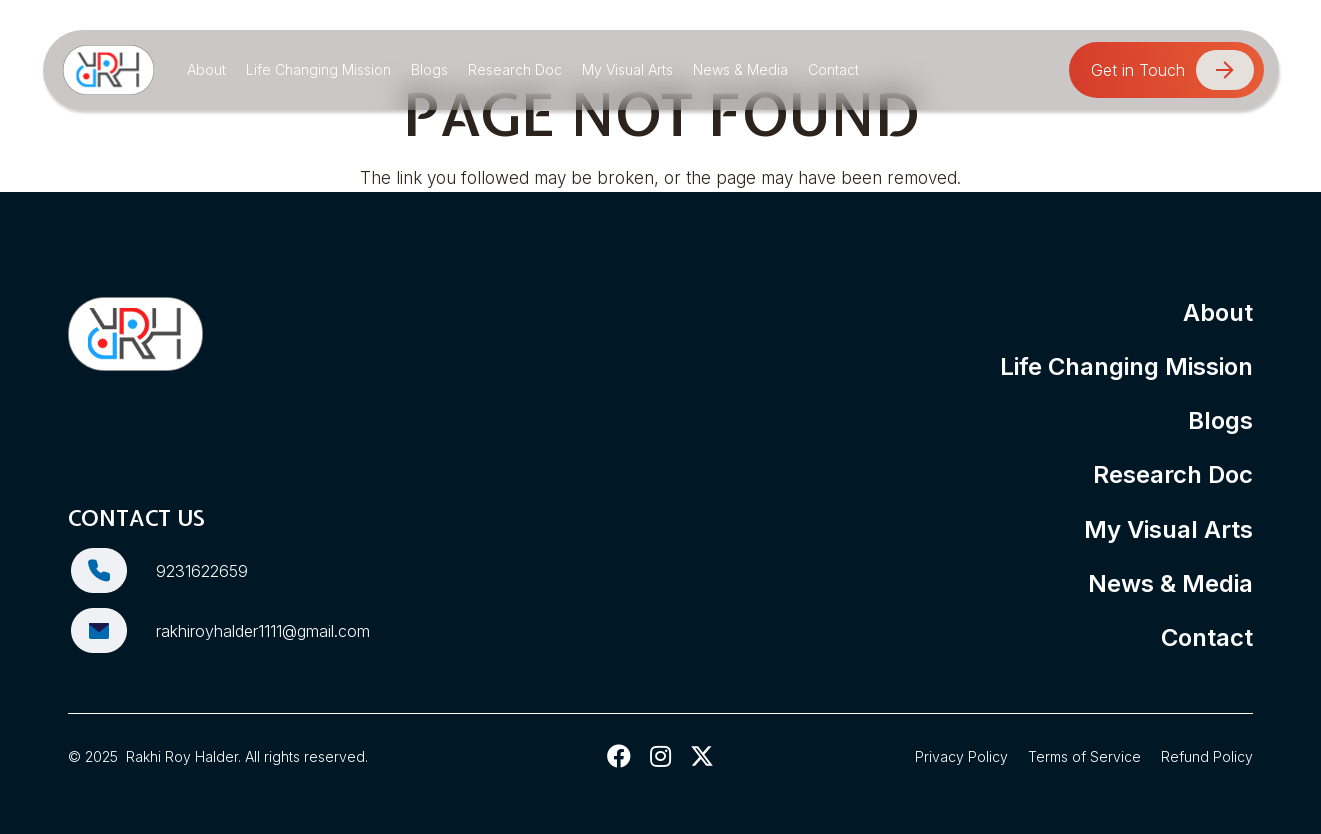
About (1218, 312)
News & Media (1170, 583)
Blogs (1220, 420)
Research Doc (1173, 474)
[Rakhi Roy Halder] (108, 70)
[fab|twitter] (702, 756)
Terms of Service (1084, 756)
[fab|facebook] (619, 756)
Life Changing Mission (1126, 366)
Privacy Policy (961, 756)
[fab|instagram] (660, 756)
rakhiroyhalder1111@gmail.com (263, 631)
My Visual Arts (1168, 529)
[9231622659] (112, 570)
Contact (1207, 637)
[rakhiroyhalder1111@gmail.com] (112, 630)
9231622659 (202, 571)
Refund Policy (1207, 756)
